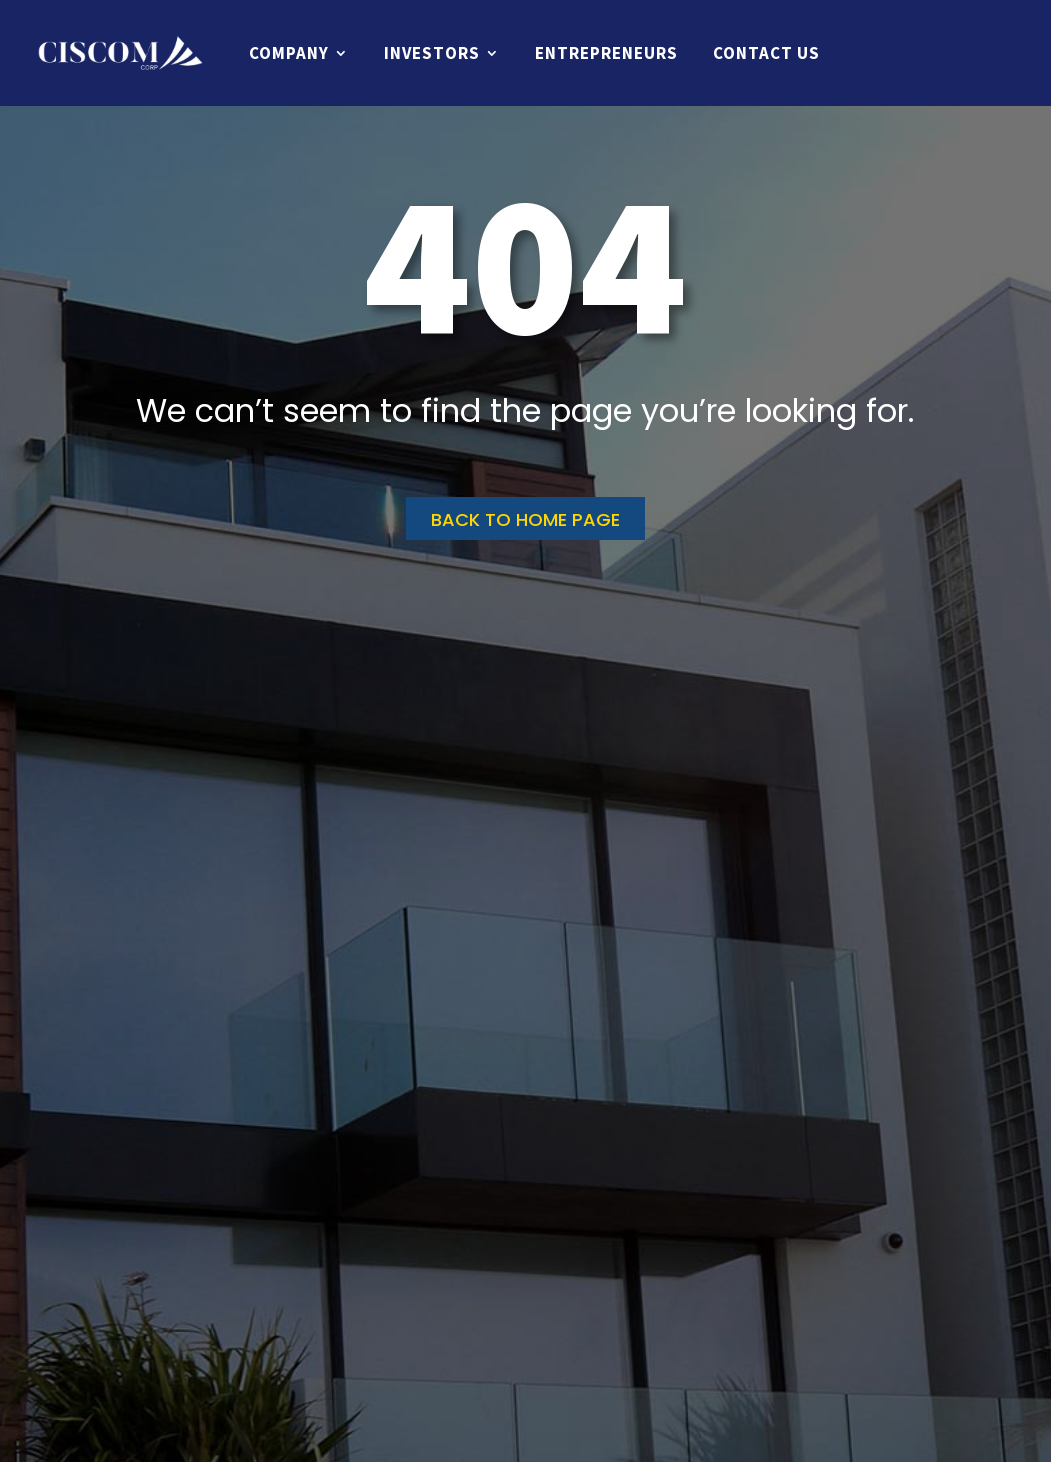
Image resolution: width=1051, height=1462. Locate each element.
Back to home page (525, 519)
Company (289, 53)
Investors (432, 53)
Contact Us (766, 53)
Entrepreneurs (606, 53)
